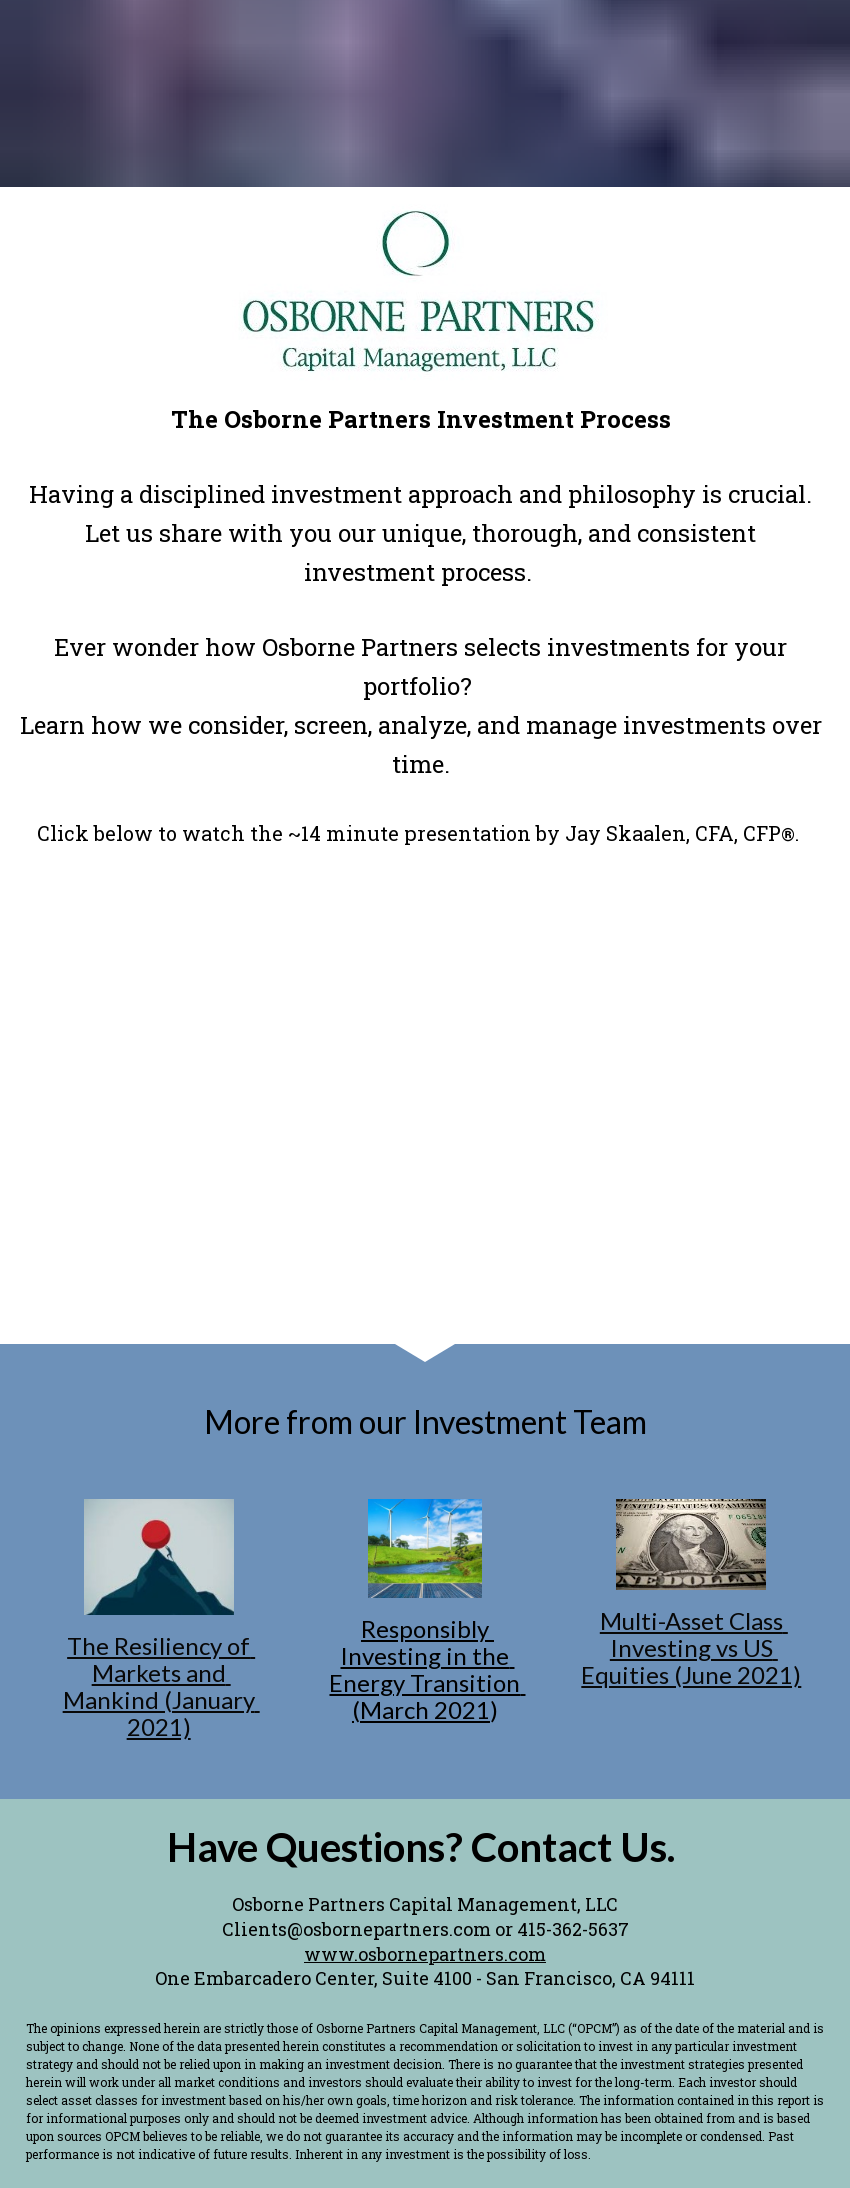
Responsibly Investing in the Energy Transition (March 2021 (427, 1669)
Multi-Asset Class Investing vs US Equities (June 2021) (691, 1647)
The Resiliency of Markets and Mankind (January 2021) (161, 1686)
